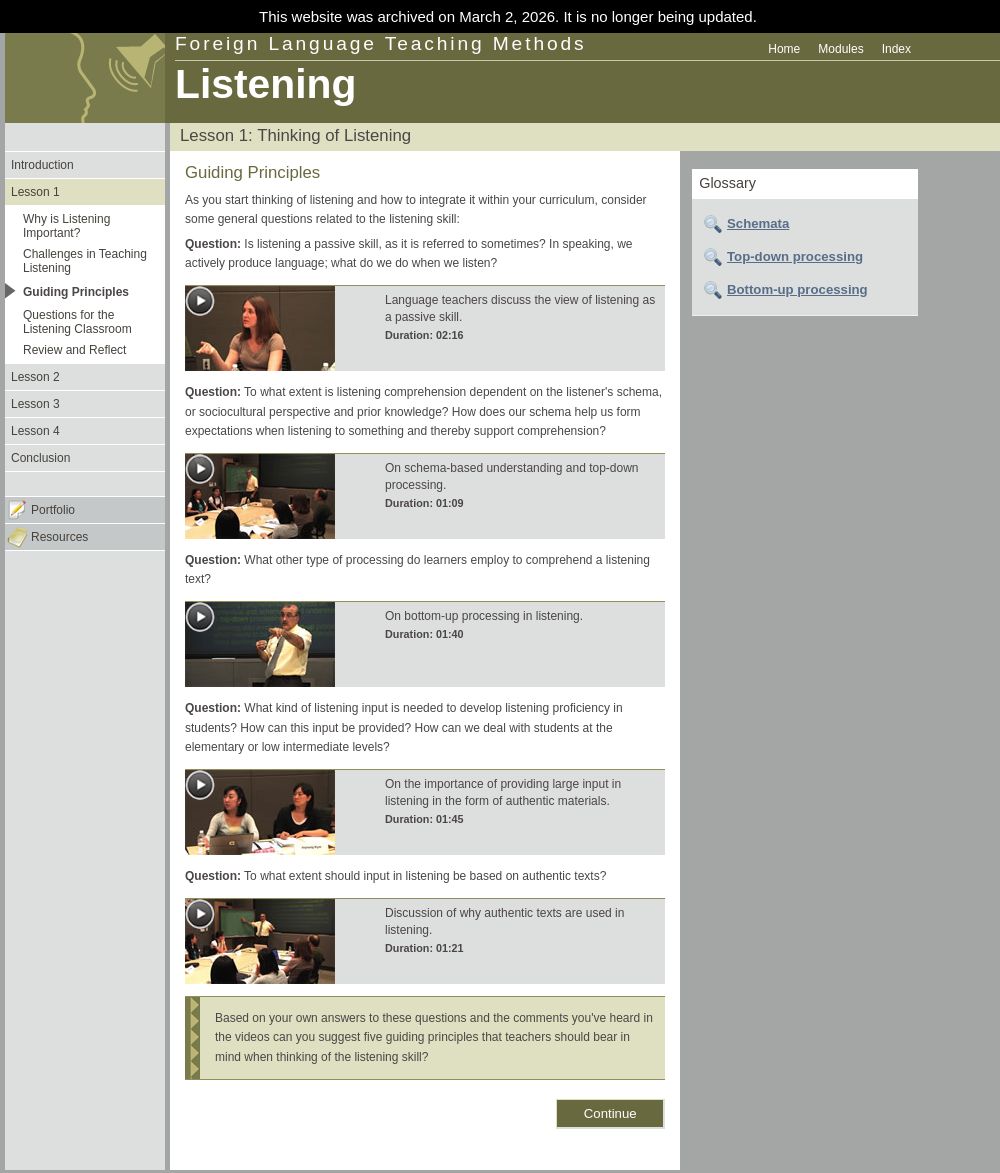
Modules (840, 49)
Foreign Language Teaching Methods (381, 43)
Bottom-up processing (797, 289)
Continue (610, 1113)
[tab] (805, 224)
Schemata (758, 223)
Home (784, 49)
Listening (265, 84)
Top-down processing (795, 256)
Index (896, 49)
